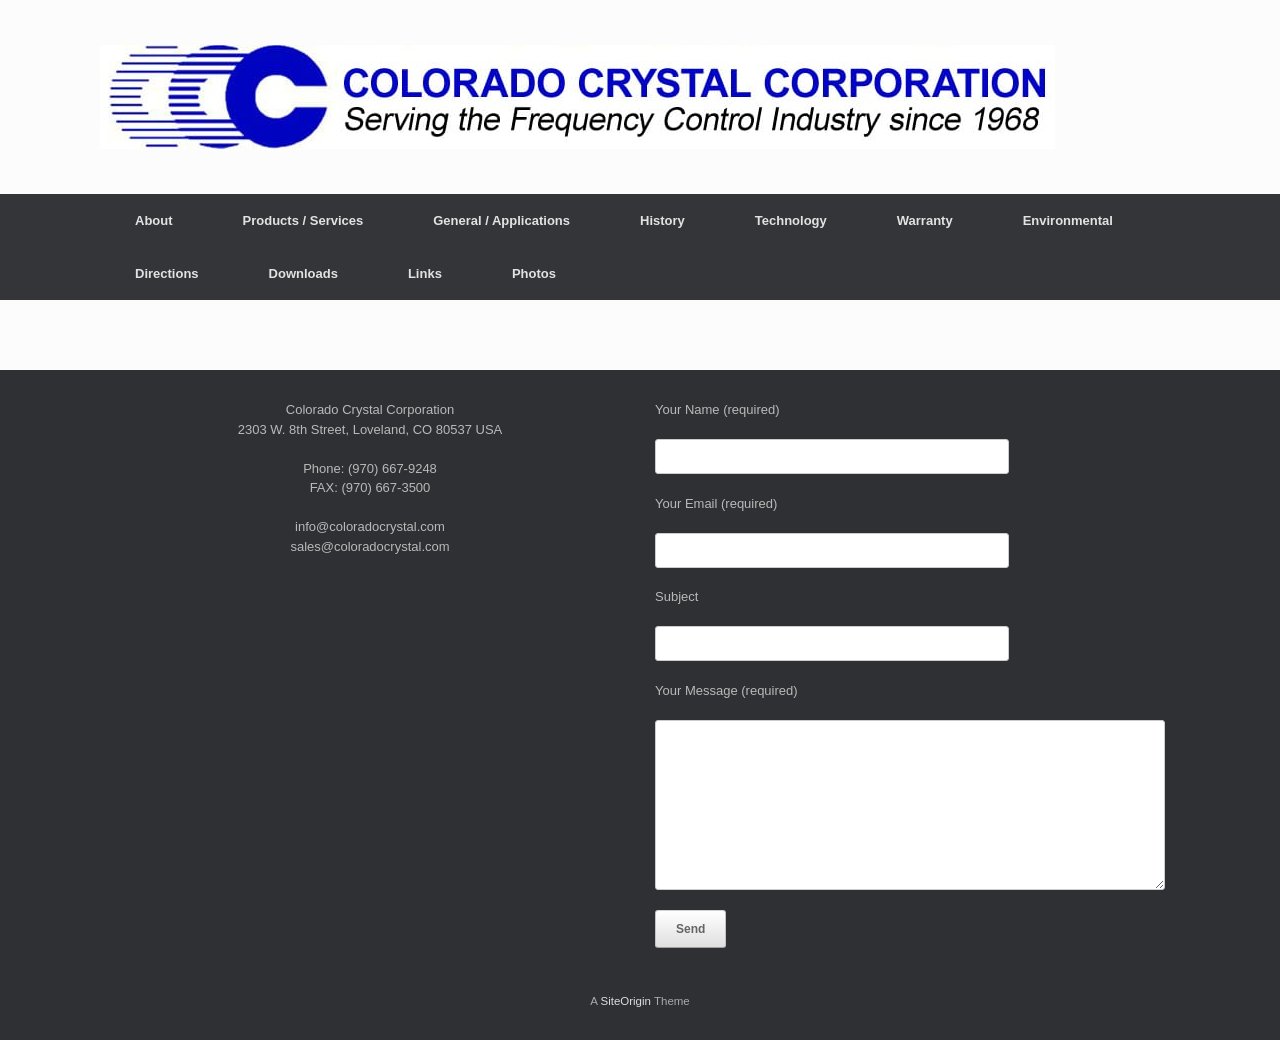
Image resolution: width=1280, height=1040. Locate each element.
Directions (167, 273)
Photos (534, 273)
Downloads (303, 273)
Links (425, 273)
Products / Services (303, 220)
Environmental (1068, 220)
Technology (791, 220)
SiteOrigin (625, 1001)
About (154, 220)
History (662, 220)
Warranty (925, 220)
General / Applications (501, 220)
